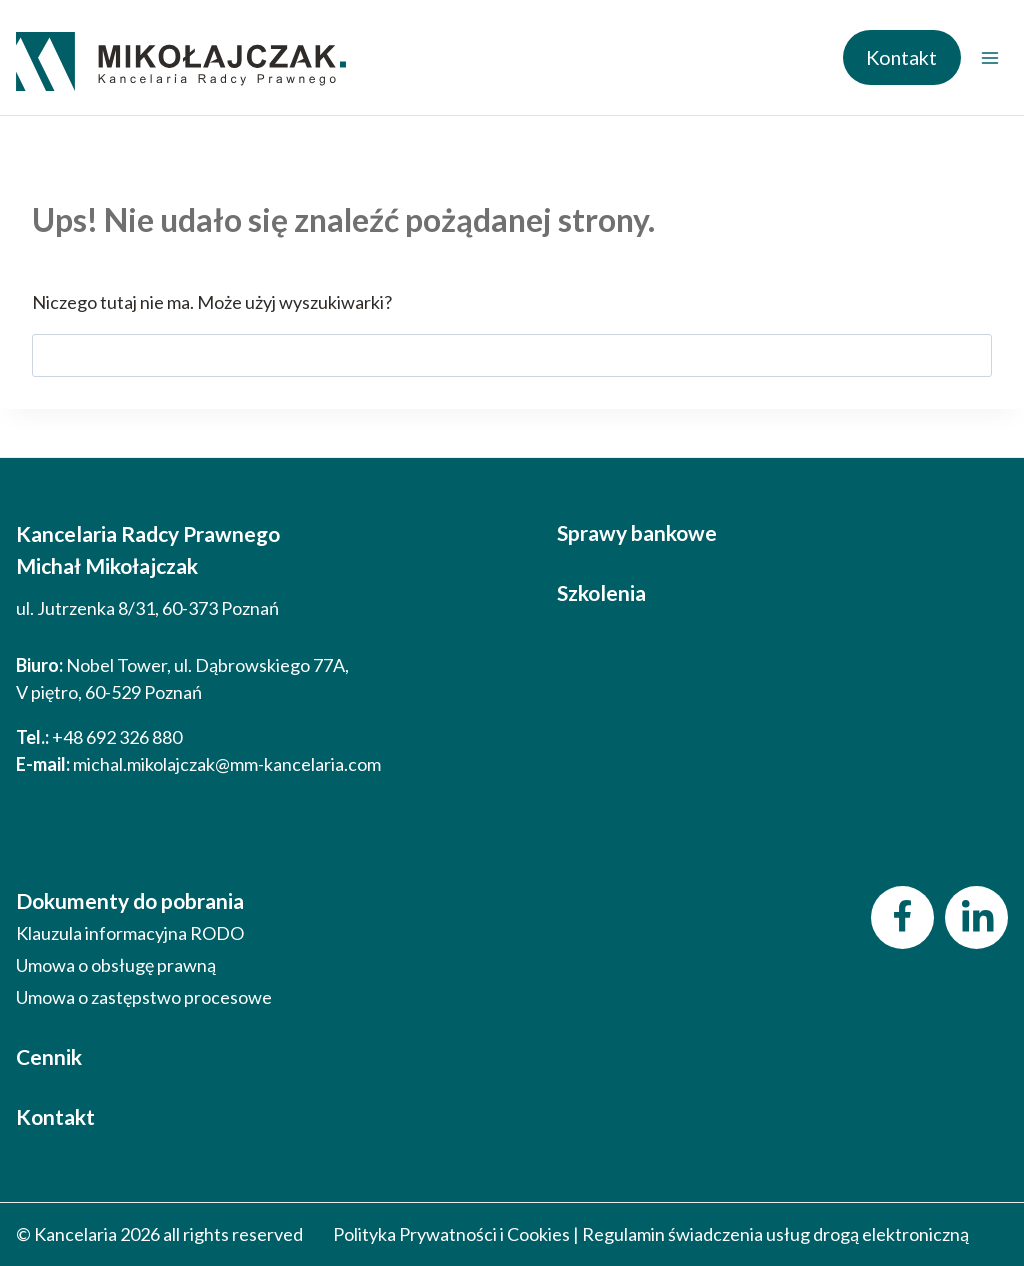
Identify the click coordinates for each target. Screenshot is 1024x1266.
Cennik (49, 1056)
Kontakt (901, 57)
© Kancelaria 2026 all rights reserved (159, 1234)
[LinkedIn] (976, 917)
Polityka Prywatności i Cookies (451, 1234)
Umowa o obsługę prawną (116, 965)
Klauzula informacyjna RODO (130, 933)
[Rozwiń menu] (989, 57)
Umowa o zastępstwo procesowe (144, 997)
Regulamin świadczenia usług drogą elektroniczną (775, 1234)
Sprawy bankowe (637, 532)
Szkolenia (601, 592)
